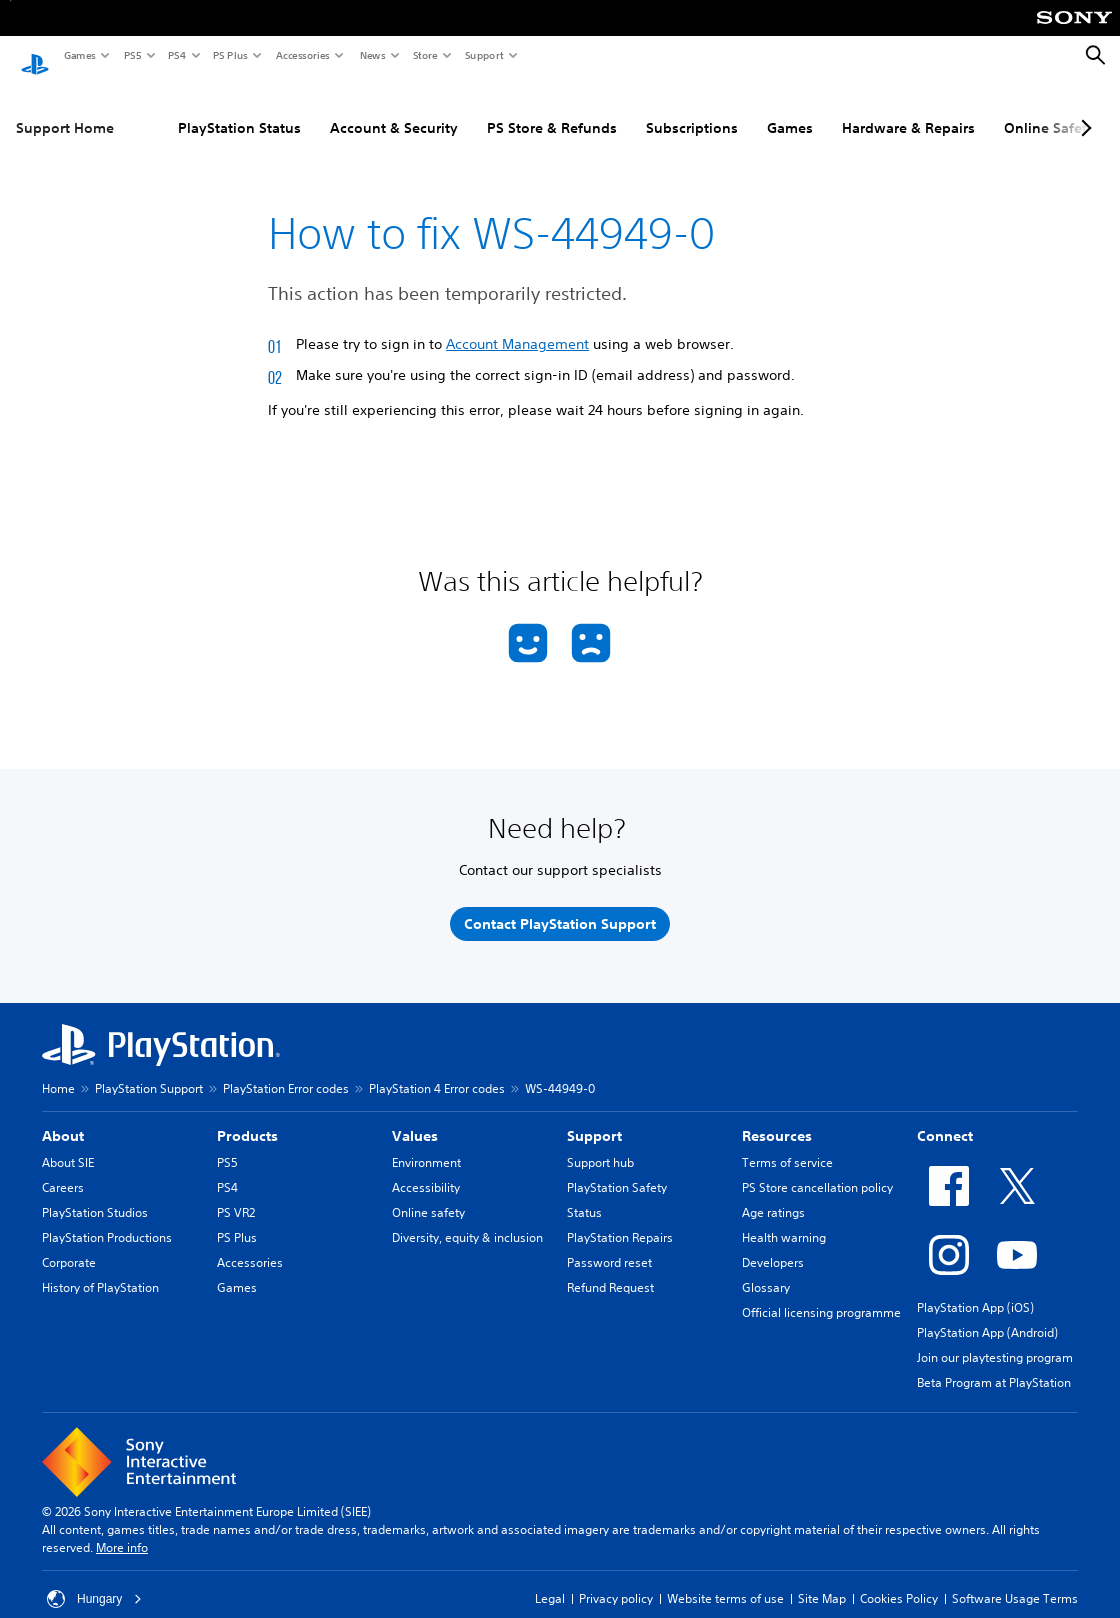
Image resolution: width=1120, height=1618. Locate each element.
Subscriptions (692, 109)
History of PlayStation (100, 1268)
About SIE (68, 1143)
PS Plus (229, 55)
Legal (550, 1579)
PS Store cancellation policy (817, 1168)
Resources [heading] (777, 1117)
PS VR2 (236, 1193)
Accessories (302, 55)
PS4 (176, 55)
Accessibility (426, 1168)
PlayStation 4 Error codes (437, 1069)
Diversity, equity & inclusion (467, 1218)
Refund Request (610, 1268)
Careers (63, 1168)
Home (58, 1069)
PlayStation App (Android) (987, 1313)
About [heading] (63, 1117)
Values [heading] (415, 1117)
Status (584, 1193)
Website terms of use (725, 1579)
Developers (773, 1243)
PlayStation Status (239, 109)
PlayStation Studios (95, 1193)
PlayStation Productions (107, 1218)
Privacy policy (616, 1579)
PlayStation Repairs (620, 1218)
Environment (426, 1143)
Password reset (609, 1243)
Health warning (784, 1218)
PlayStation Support (149, 1069)
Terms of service (787, 1143)
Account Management (517, 325)
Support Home (65, 109)
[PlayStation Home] (35, 56)
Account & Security (394, 109)
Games (79, 55)
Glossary (766, 1268)
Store (424, 55)
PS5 (131, 55)
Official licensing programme (821, 1293)
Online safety (428, 1193)
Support (483, 55)
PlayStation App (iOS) (975, 1288)
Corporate (69, 1243)
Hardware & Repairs (908, 109)
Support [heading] (594, 1117)
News (372, 55)
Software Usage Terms (1015, 1579)
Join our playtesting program (995, 1338)
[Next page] (1083, 109)
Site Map (822, 1579)
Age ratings (773, 1193)
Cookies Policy (899, 1579)
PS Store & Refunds (552, 109)
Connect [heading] (945, 1117)
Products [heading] (247, 1117)
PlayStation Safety (617, 1168)
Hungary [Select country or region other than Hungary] (94, 1580)
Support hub (600, 1143)
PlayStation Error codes (286, 1069)
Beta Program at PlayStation (994, 1363)
